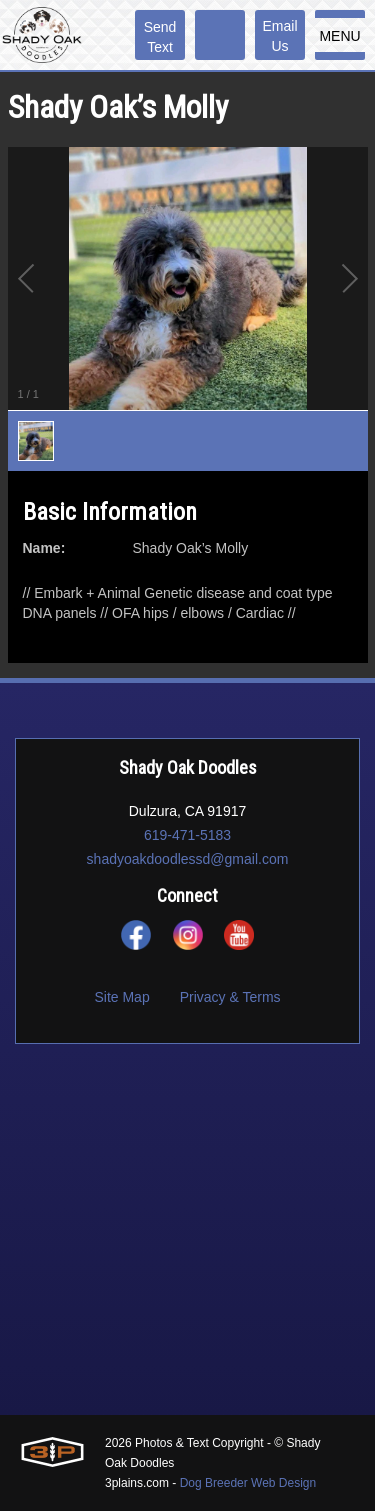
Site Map (121, 997)
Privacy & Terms (230, 997)
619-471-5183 (187, 835)
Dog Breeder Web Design (248, 1483)
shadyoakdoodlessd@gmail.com (188, 859)
